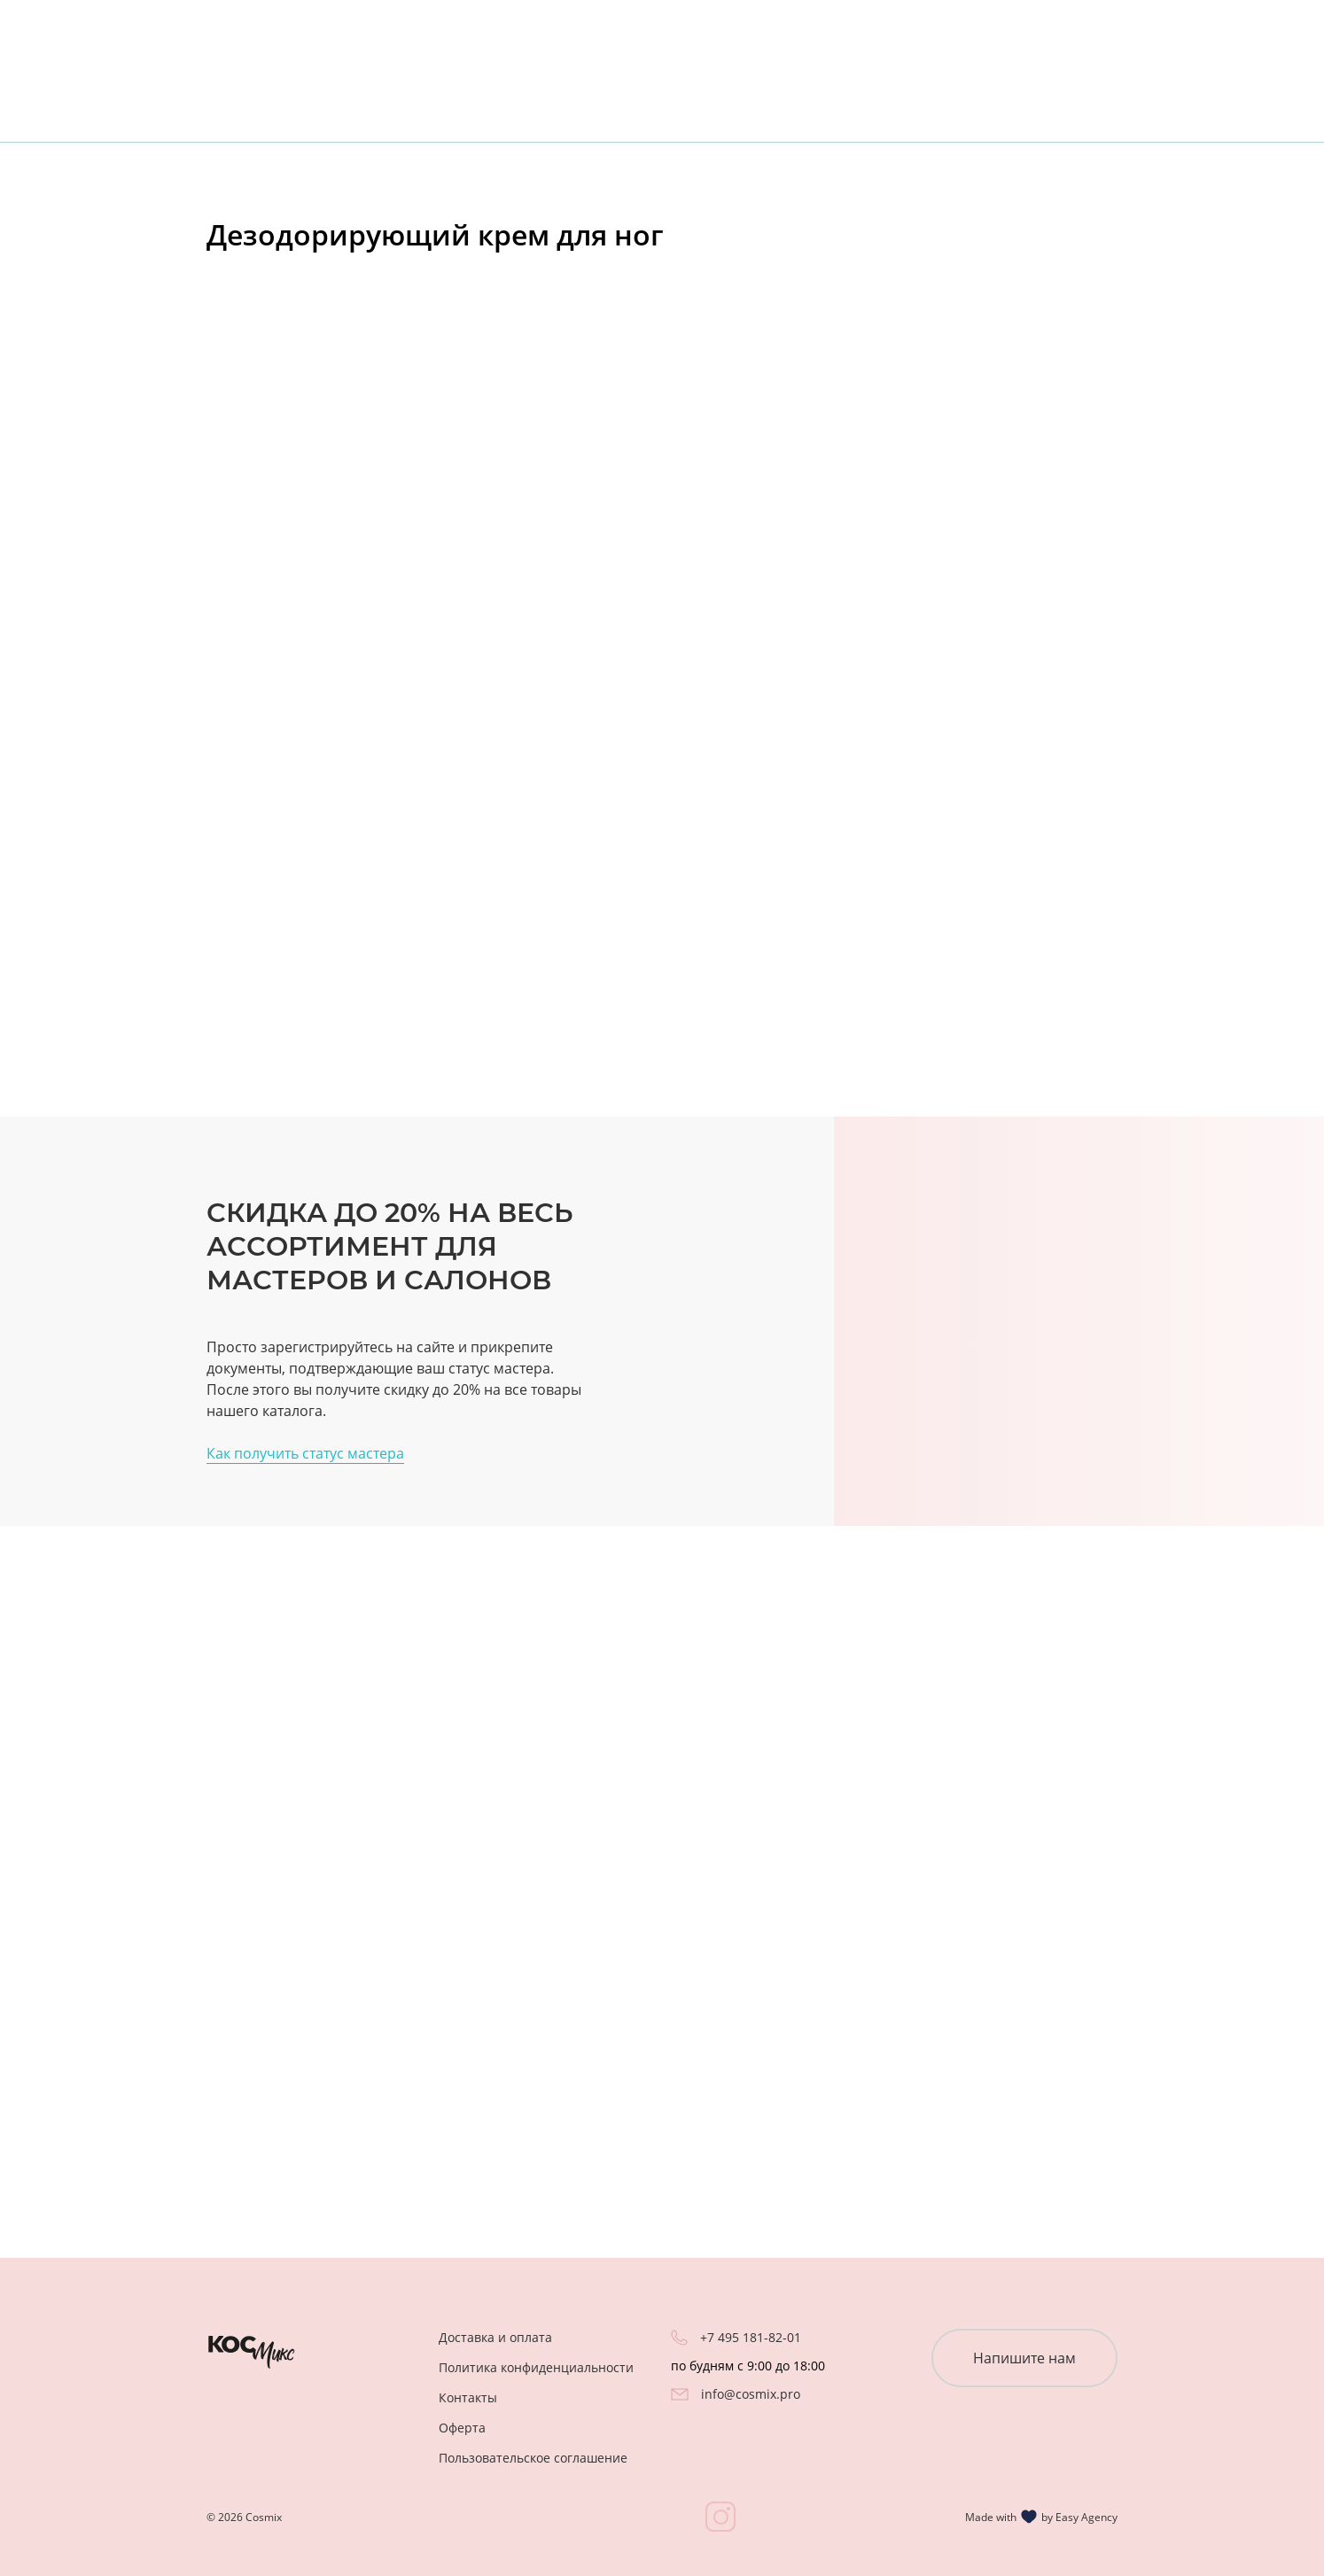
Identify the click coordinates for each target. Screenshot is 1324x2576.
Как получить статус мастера (305, 1453)
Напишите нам (1024, 2358)
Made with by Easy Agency (1041, 2516)
